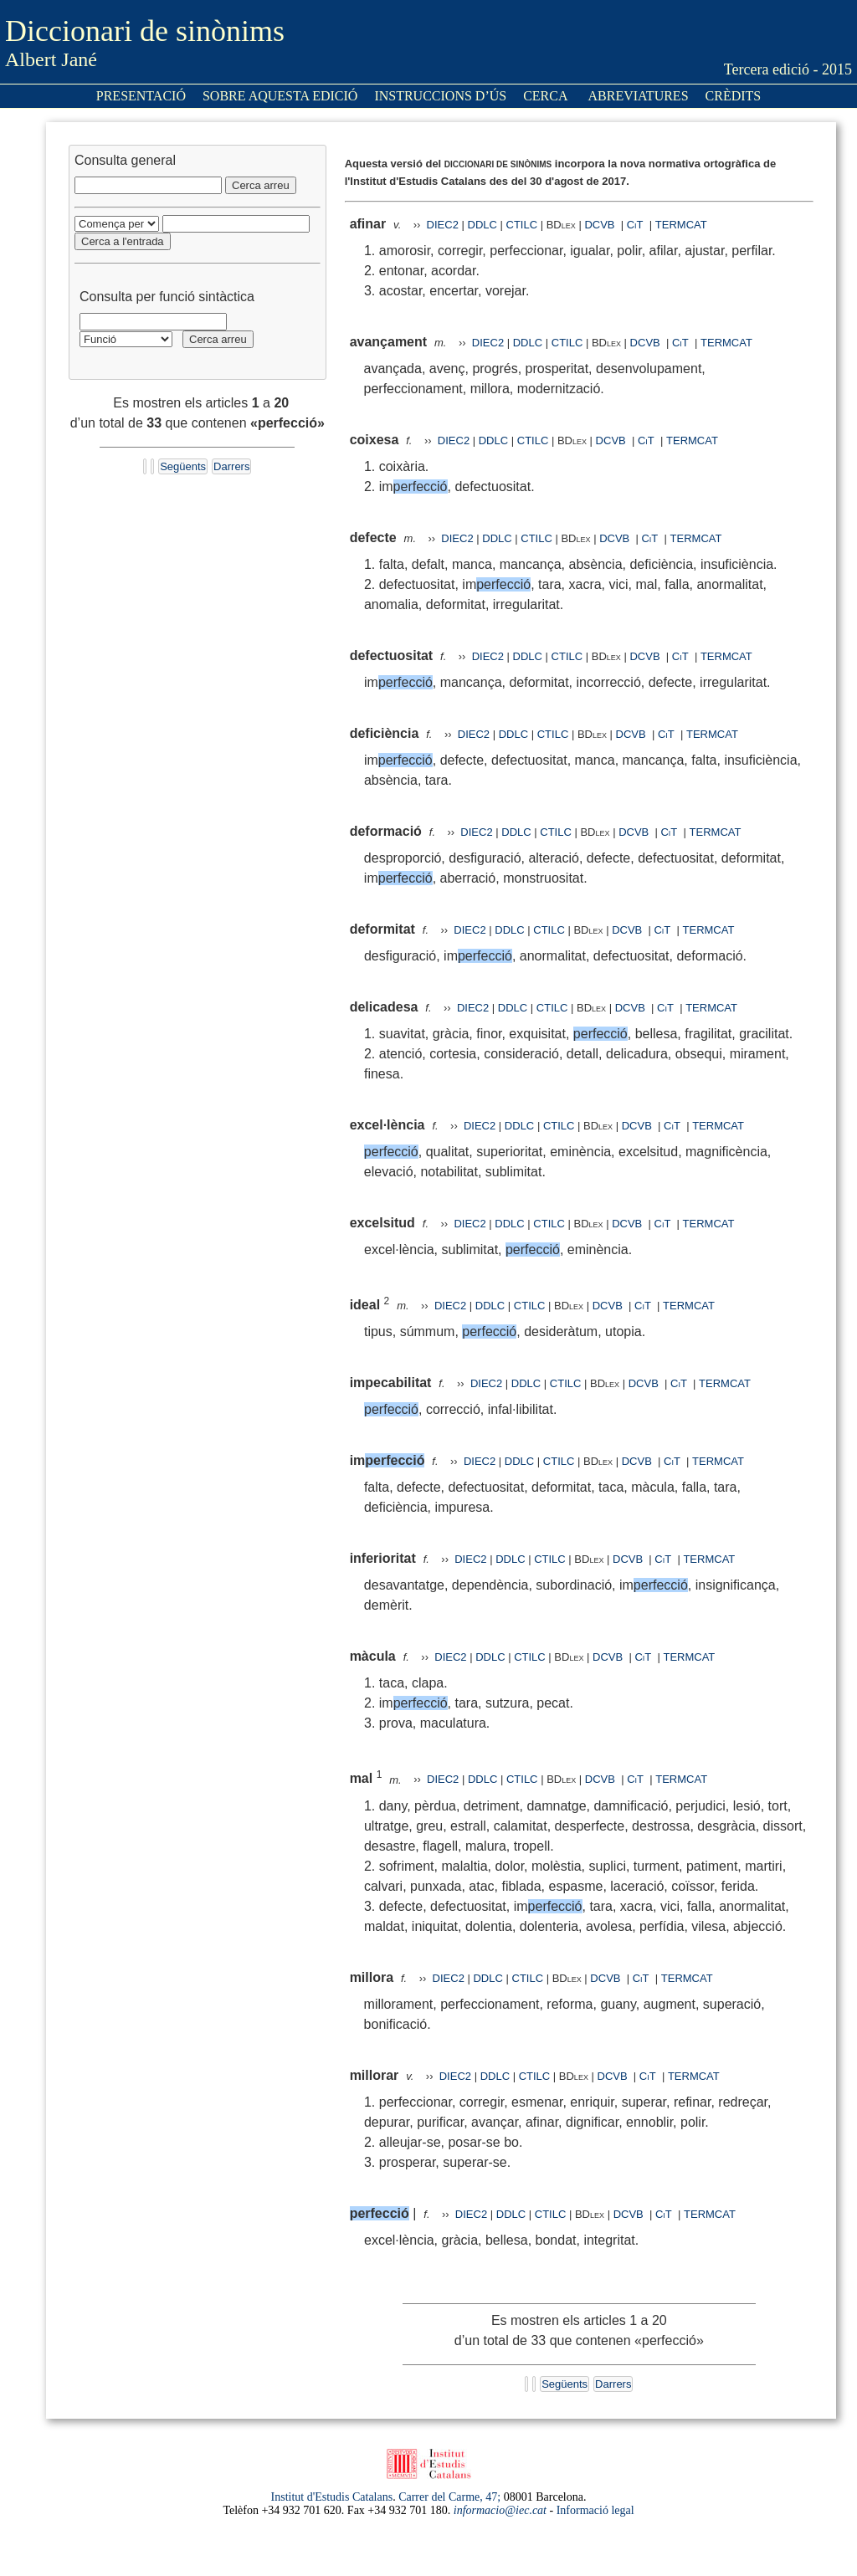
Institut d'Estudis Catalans (332, 2497)
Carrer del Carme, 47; (449, 2497)
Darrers (231, 466)
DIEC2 (443, 224)
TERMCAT (681, 224)
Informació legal (595, 2510)
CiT (635, 224)
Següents (183, 466)
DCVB (601, 224)
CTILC (522, 224)
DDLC (482, 224)
